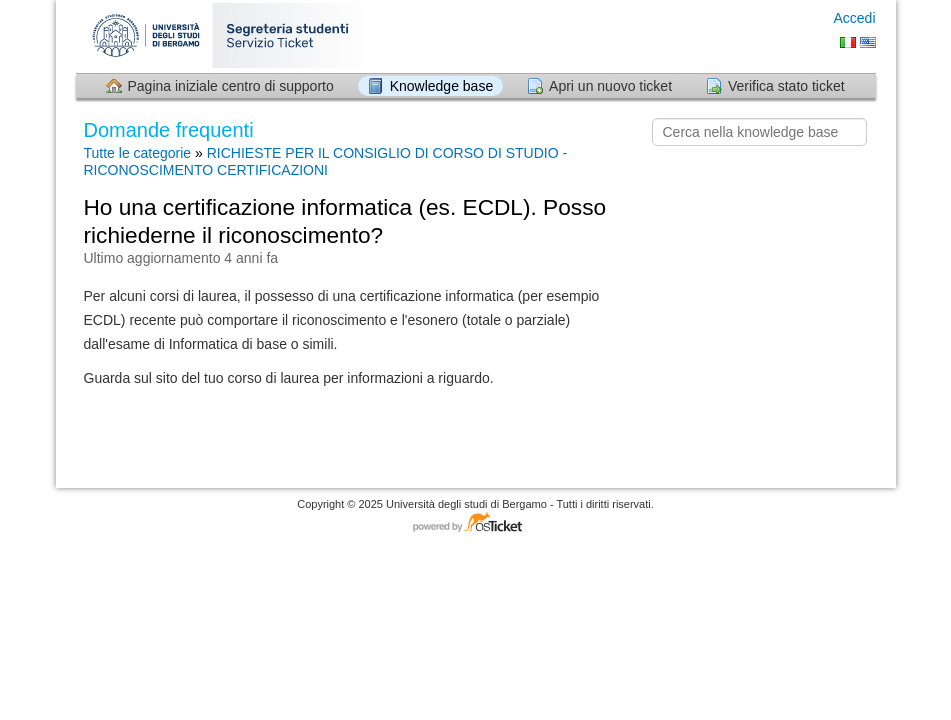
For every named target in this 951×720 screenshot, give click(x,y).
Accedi (854, 18)
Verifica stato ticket (786, 86)
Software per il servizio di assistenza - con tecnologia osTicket (476, 523)
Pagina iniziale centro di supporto (231, 86)
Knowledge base (442, 86)
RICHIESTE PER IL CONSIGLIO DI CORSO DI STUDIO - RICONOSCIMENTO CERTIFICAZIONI (326, 161)
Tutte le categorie (138, 153)
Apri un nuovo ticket (610, 86)
